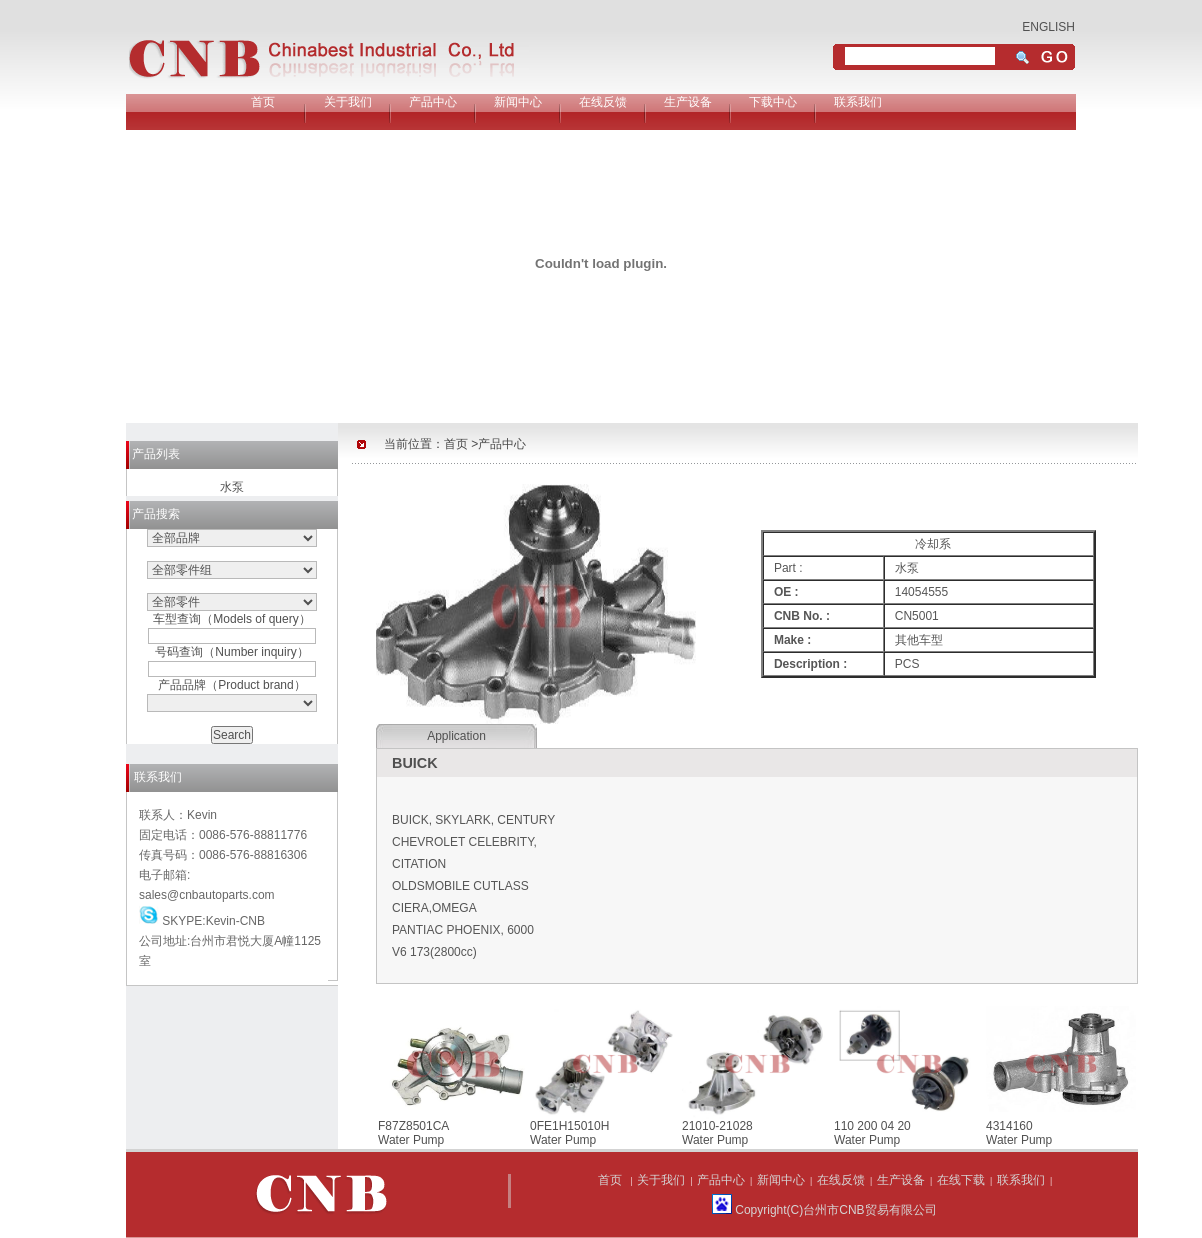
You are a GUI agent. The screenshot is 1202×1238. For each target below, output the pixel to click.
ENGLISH (1048, 27)
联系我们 (858, 102)
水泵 (232, 487)
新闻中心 (518, 102)
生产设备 (688, 102)
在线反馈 (603, 102)
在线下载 (961, 1180)
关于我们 (348, 102)
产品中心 (433, 102)
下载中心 (773, 102)
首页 (263, 102)
